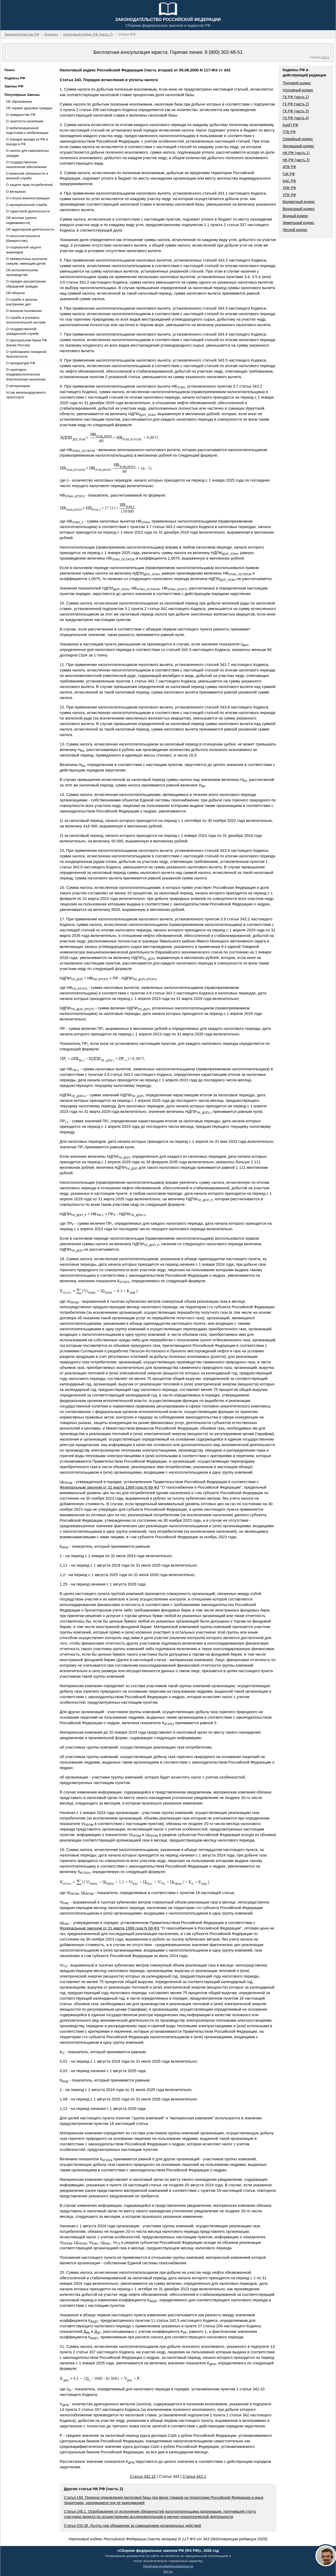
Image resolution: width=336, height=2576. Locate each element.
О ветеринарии (18, 386)
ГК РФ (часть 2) (296, 104)
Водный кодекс (295, 216)
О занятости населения (24, 121)
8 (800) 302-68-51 (224, 52)
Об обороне (15, 293)
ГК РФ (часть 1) (296, 97)
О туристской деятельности (28, 211)
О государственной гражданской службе (22, 331)
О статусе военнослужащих (28, 198)
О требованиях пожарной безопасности (26, 354)
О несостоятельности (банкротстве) (23, 238)
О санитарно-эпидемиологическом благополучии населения (25, 374)
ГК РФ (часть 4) (296, 118)
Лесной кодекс (295, 230)
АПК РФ (289, 167)
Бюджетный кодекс (299, 202)
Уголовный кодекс (298, 90)
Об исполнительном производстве (22, 272)
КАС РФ (289, 181)
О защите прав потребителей (29, 185)
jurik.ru (325, 57)
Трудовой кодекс (297, 83)
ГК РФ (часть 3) (296, 111)
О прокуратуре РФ (20, 363)
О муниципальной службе (26, 205)
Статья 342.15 (143, 2476)
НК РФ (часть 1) (296, 153)
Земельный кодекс (298, 223)
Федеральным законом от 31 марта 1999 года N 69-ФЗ (109, 1487)
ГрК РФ (289, 174)
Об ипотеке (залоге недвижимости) (21, 220)
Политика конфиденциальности (168, 2566)
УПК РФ (289, 195)
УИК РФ (289, 188)
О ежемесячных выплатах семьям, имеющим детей (26, 261)
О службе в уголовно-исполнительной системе (26, 320)
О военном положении (24, 311)
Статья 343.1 (194, 2476)
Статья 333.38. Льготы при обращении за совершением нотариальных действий (132, 2525)
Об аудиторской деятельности (30, 229)
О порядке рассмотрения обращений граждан (26, 283)
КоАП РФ (290, 125)
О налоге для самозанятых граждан (27, 153)
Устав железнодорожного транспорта (26, 394)
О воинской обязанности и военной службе (27, 175)
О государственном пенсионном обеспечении (26, 164)
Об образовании (19, 101)
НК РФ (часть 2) (296, 160)
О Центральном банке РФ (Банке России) (26, 342)
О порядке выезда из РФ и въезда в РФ (27, 141)
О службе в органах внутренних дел (21, 302)
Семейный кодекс (298, 139)
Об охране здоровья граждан (29, 108)
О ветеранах (16, 192)
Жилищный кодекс (298, 146)
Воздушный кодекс (299, 209)
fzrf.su (167, 2571)
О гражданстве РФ (20, 115)
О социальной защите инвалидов (23, 249)
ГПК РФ (289, 132)
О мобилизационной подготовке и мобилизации (27, 130)
